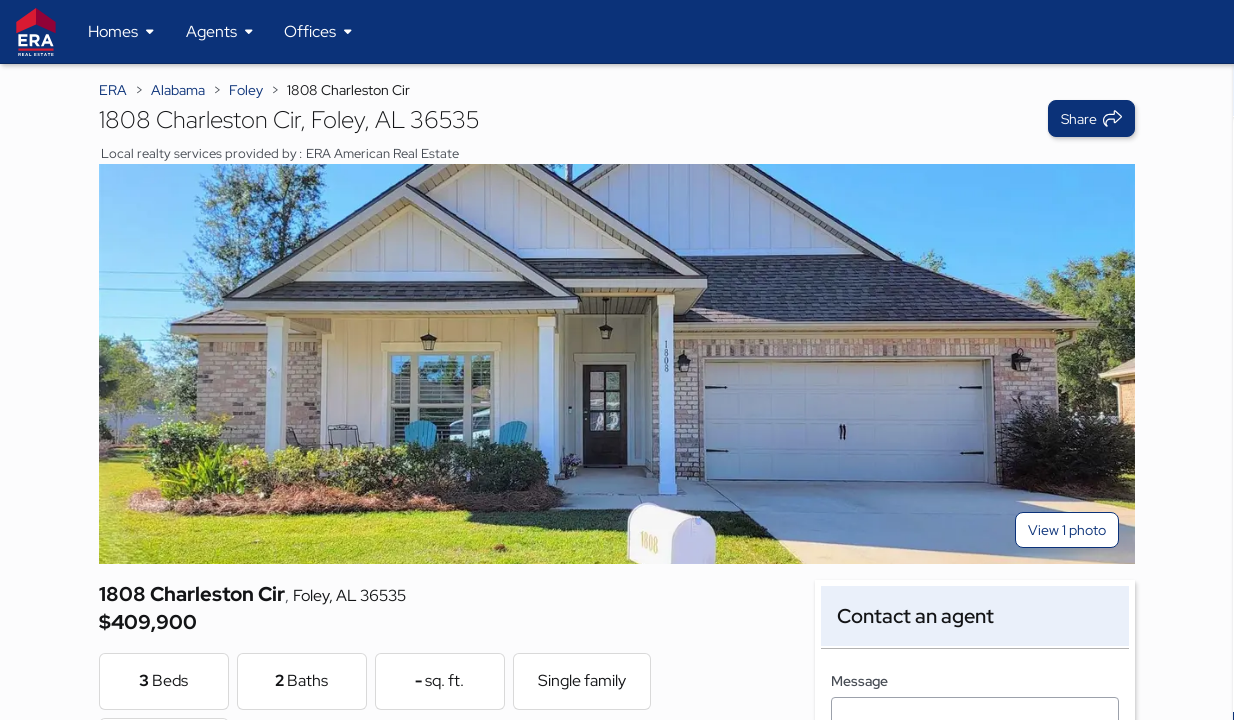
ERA (113, 90)
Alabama (178, 90)
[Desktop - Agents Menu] (219, 32)
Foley (246, 90)
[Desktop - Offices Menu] (318, 32)
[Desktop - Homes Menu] (121, 32)
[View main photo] (617, 364)
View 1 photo (1067, 530)
